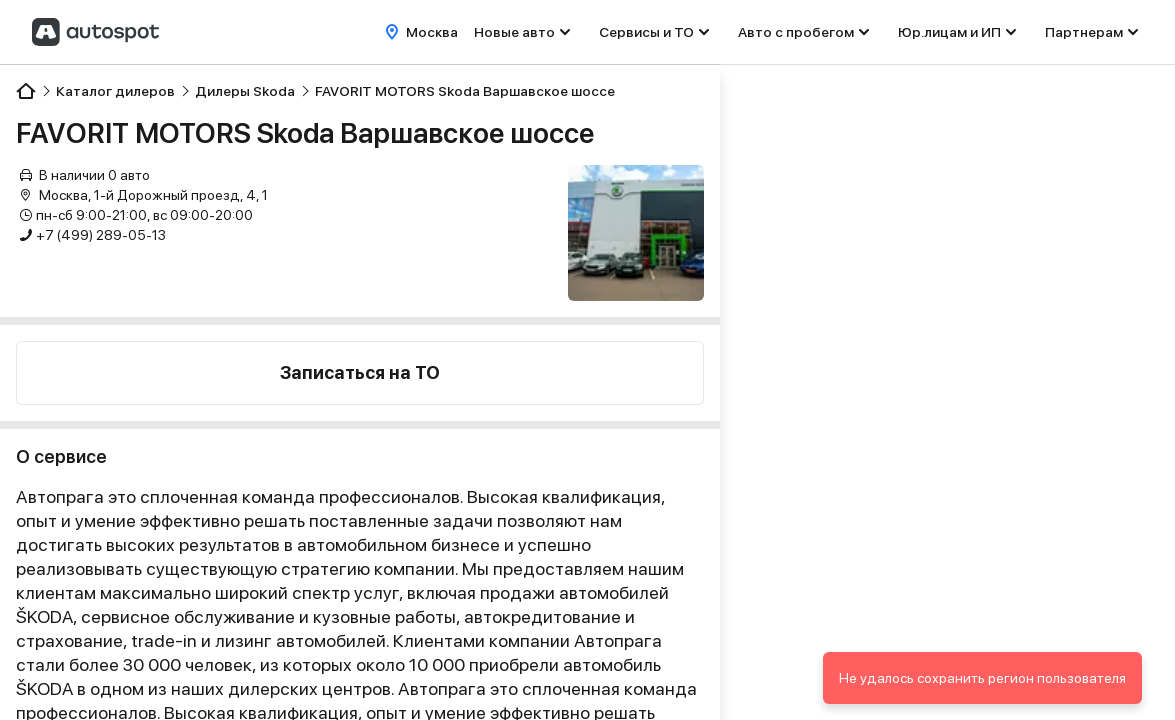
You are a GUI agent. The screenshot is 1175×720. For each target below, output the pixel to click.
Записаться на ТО (360, 372)
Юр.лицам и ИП (949, 32)
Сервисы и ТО (646, 32)
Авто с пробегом (796, 32)
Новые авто (514, 32)
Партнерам (1084, 32)
